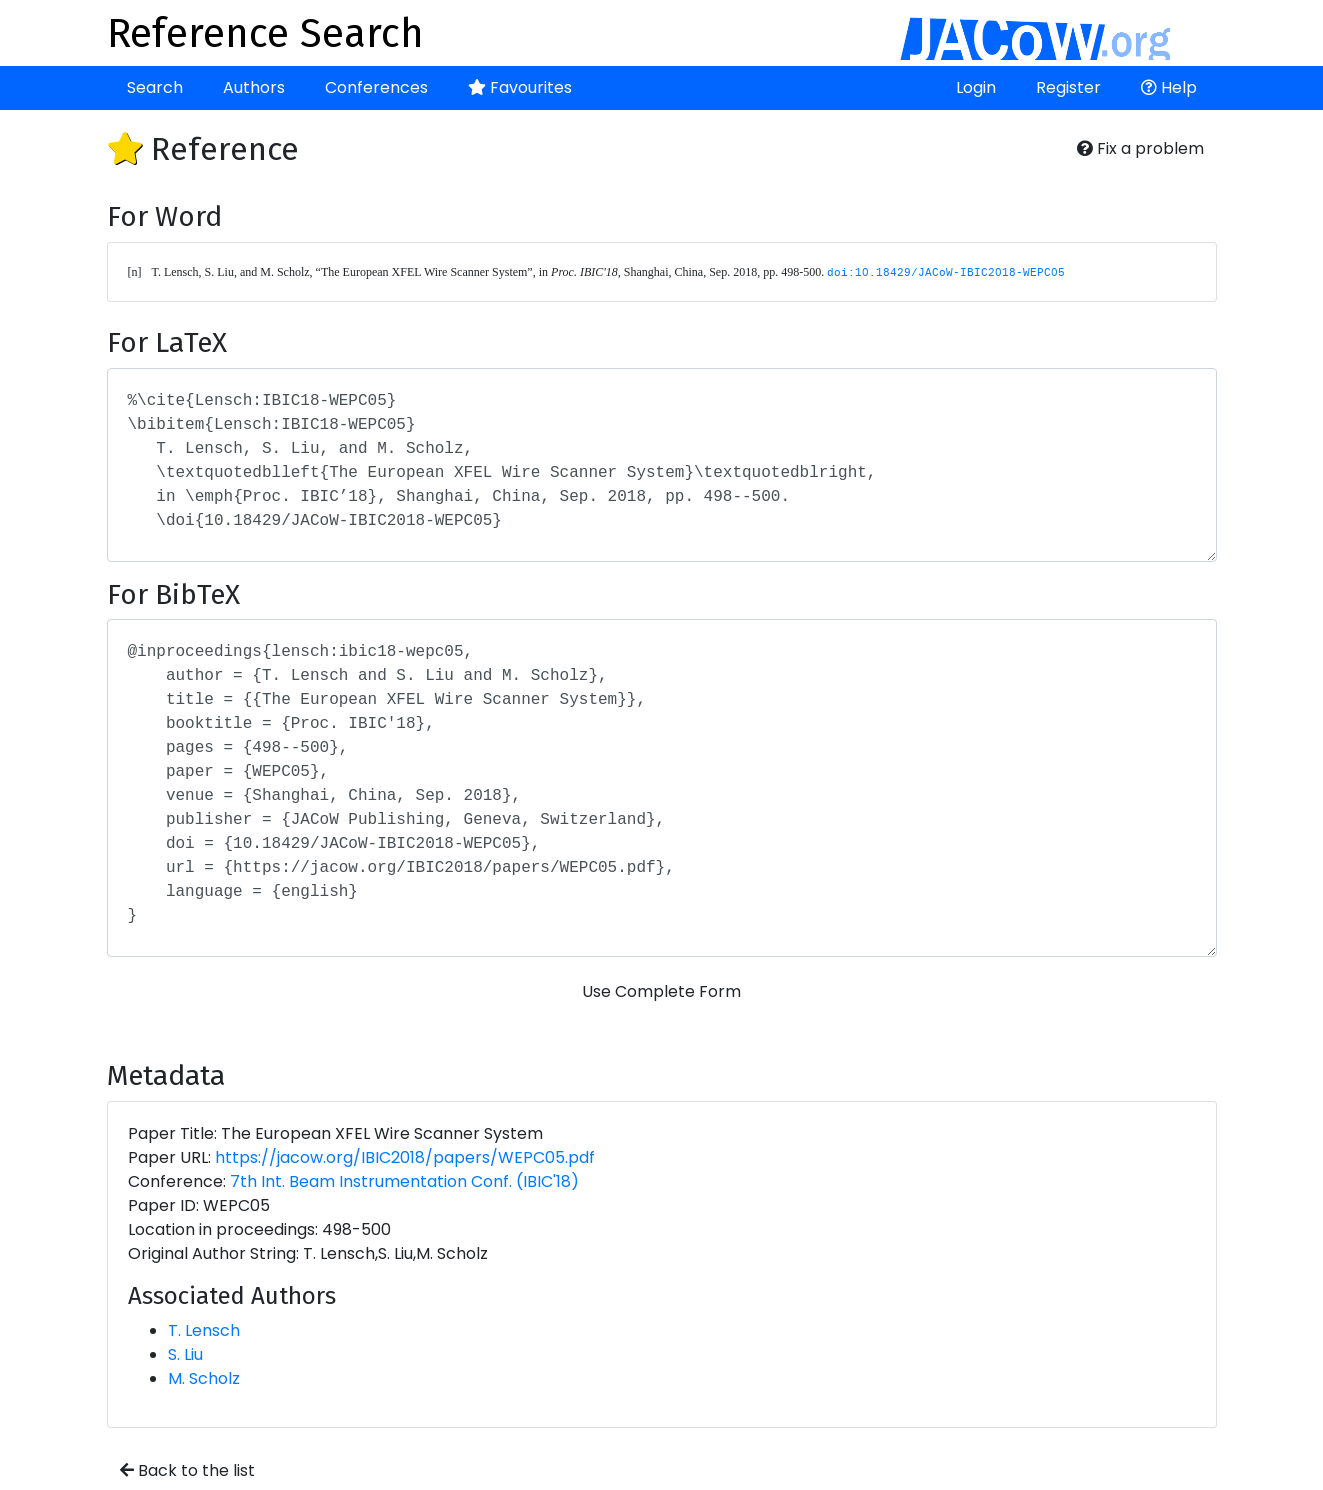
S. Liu (185, 1354)
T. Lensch (204, 1330)
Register (1068, 87)
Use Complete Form (661, 991)
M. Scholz (204, 1378)
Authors (254, 87)
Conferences (376, 87)
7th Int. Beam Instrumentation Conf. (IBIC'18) (404, 1181)
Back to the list (187, 1470)
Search (155, 87)
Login (976, 87)
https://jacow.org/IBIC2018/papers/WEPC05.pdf (405, 1157)
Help (1169, 87)
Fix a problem (1140, 148)
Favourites (520, 87)
